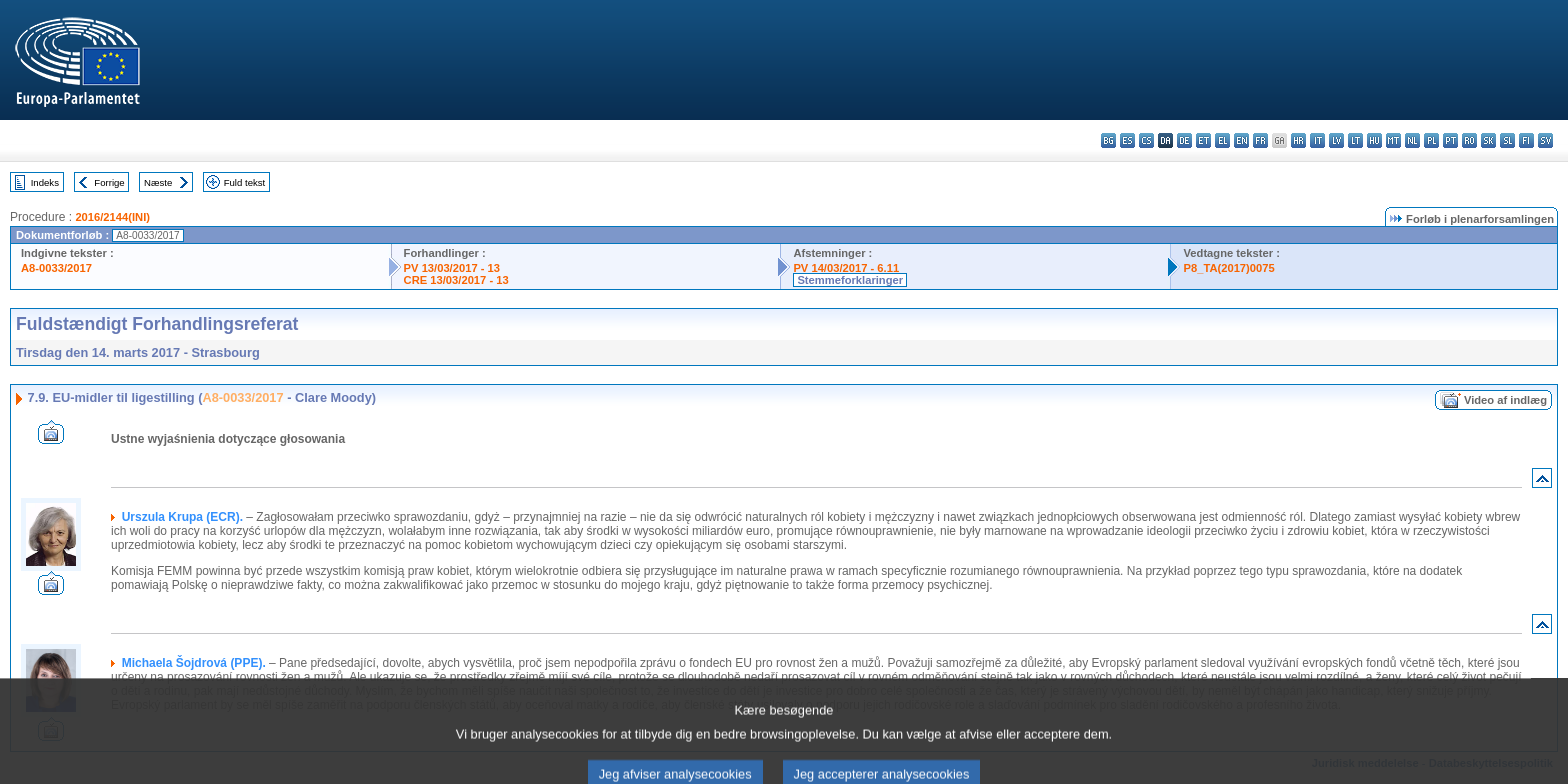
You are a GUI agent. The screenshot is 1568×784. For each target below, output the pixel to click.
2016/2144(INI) (112, 217)
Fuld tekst (245, 182)
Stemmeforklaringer (850, 280)
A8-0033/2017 (56, 268)
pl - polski (1431, 140)
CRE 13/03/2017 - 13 (456, 280)
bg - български (1108, 140)
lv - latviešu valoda (1336, 140)
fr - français (1260, 140)
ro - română (1469, 140)
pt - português (1450, 140)
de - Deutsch (1184, 140)
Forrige (109, 182)
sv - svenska (1545, 140)
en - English (1241, 140)
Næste (158, 182)
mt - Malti (1393, 140)
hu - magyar (1374, 140)
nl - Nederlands (1412, 140)
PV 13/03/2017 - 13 (452, 268)
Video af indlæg (1505, 400)
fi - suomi (1526, 140)
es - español (1127, 140)
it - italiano (1317, 140)
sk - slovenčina (1488, 140)
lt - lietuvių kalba (1355, 140)
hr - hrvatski (1298, 140)
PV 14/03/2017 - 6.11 (846, 268)
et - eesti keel (1203, 140)
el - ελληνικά (1222, 140)
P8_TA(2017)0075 (1228, 268)
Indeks (45, 182)
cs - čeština (1146, 140)
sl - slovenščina (1507, 140)
